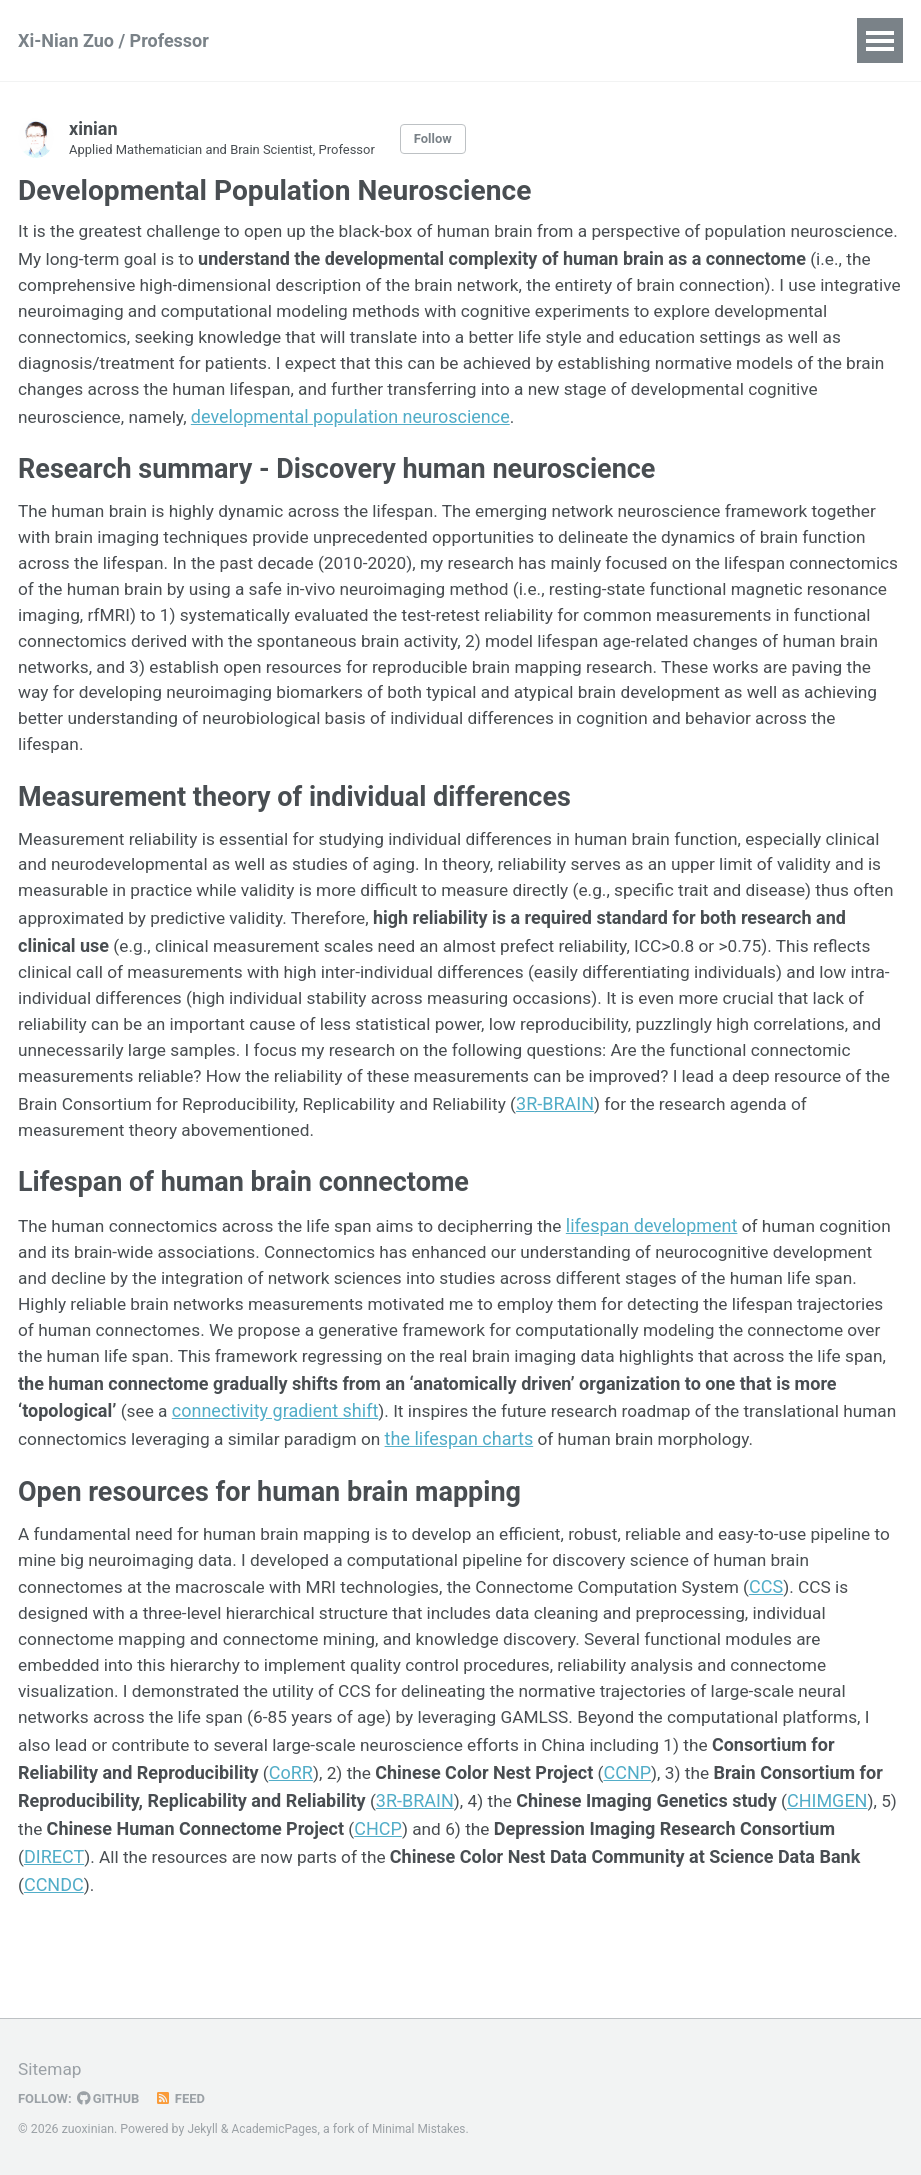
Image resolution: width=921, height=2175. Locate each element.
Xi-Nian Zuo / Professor (113, 40)
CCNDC (327, 1949)
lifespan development (675, 1257)
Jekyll (203, 2130)
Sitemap (51, 2070)
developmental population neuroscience (664, 422)
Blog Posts (752, 40)
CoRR (469, 1841)
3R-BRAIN (589, 1868)
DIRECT (304, 1922)
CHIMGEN (189, 1895)
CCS (842, 1652)
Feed (185, 2099)
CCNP (809, 1841)
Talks (437, 40)
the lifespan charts (765, 1473)
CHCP (627, 1895)
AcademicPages (277, 2130)
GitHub (111, 2099)
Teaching (530, 40)
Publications (330, 40)
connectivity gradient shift (539, 1446)
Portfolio (637, 40)
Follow (447, 139)
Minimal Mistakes (425, 2130)
